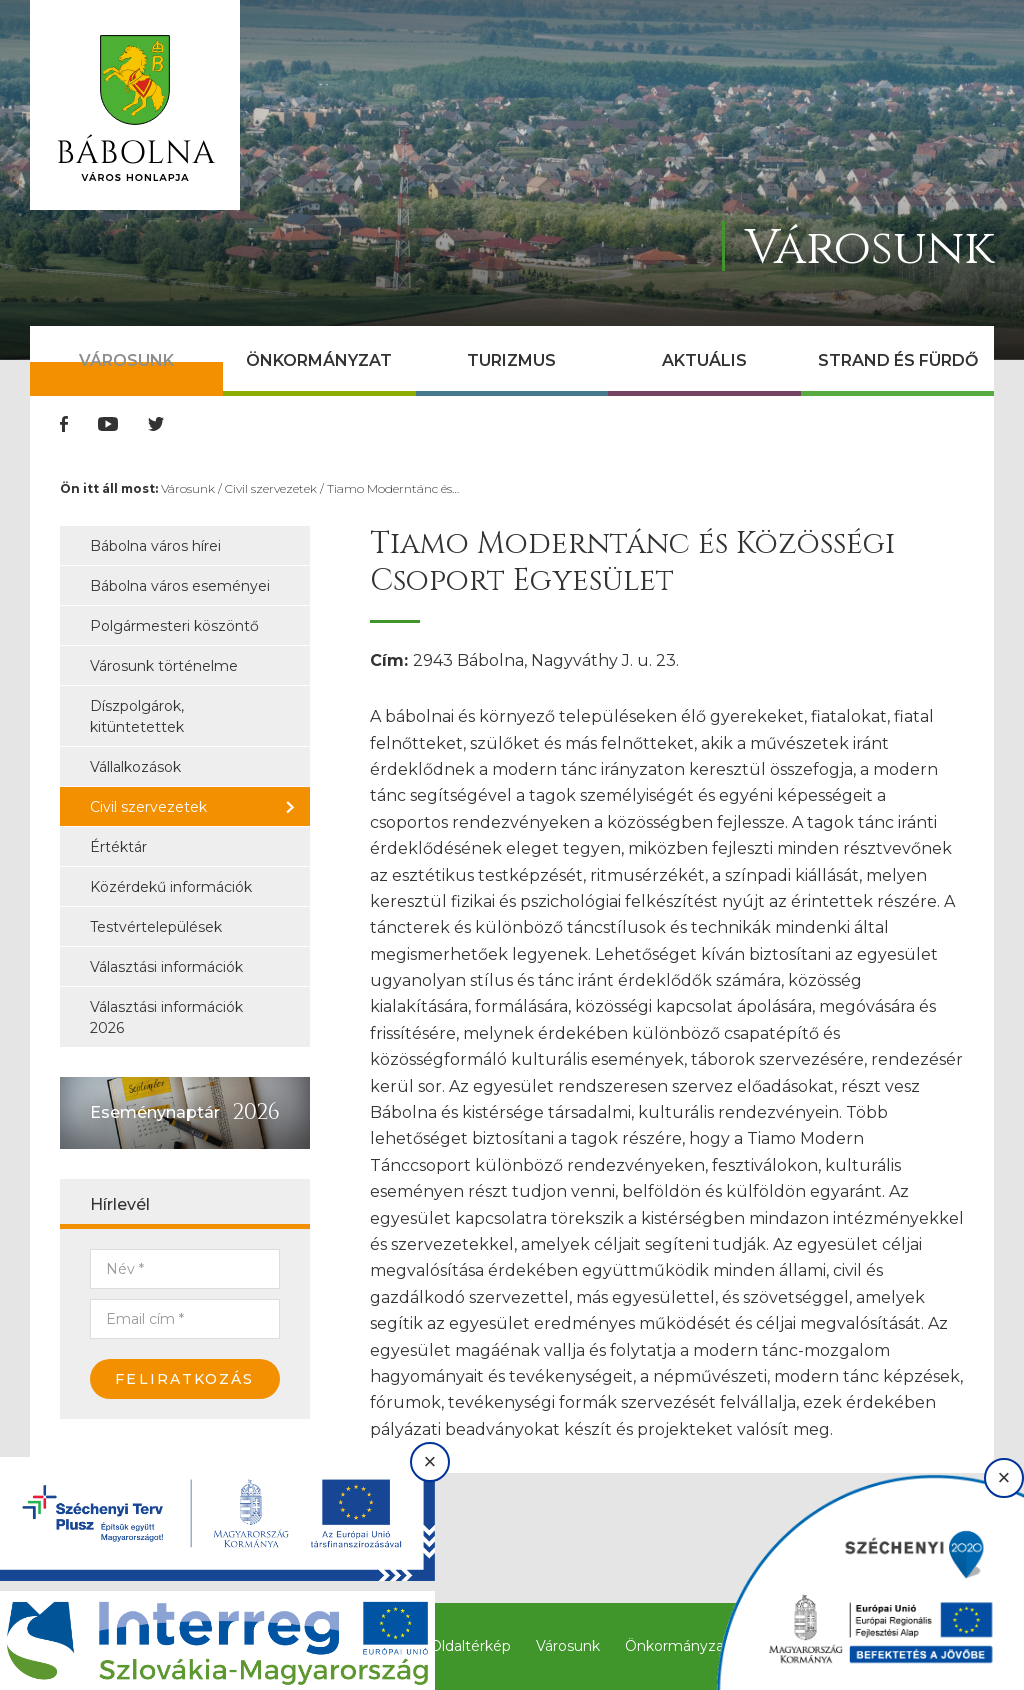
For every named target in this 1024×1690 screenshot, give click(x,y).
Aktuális (704, 360)
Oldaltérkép (470, 1646)
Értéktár (118, 847)
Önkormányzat (319, 360)
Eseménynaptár (155, 1112)
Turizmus (511, 360)
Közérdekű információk (171, 887)
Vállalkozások (135, 767)
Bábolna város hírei (155, 546)
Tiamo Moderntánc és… (393, 488)
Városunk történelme (164, 666)
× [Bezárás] (430, 1461)
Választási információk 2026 (166, 1017)
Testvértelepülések (156, 927)
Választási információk (166, 967)
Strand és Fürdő (898, 360)
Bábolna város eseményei (180, 586)
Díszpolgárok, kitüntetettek (137, 716)
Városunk (126, 360)
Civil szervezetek (271, 488)
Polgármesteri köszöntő (174, 626)
